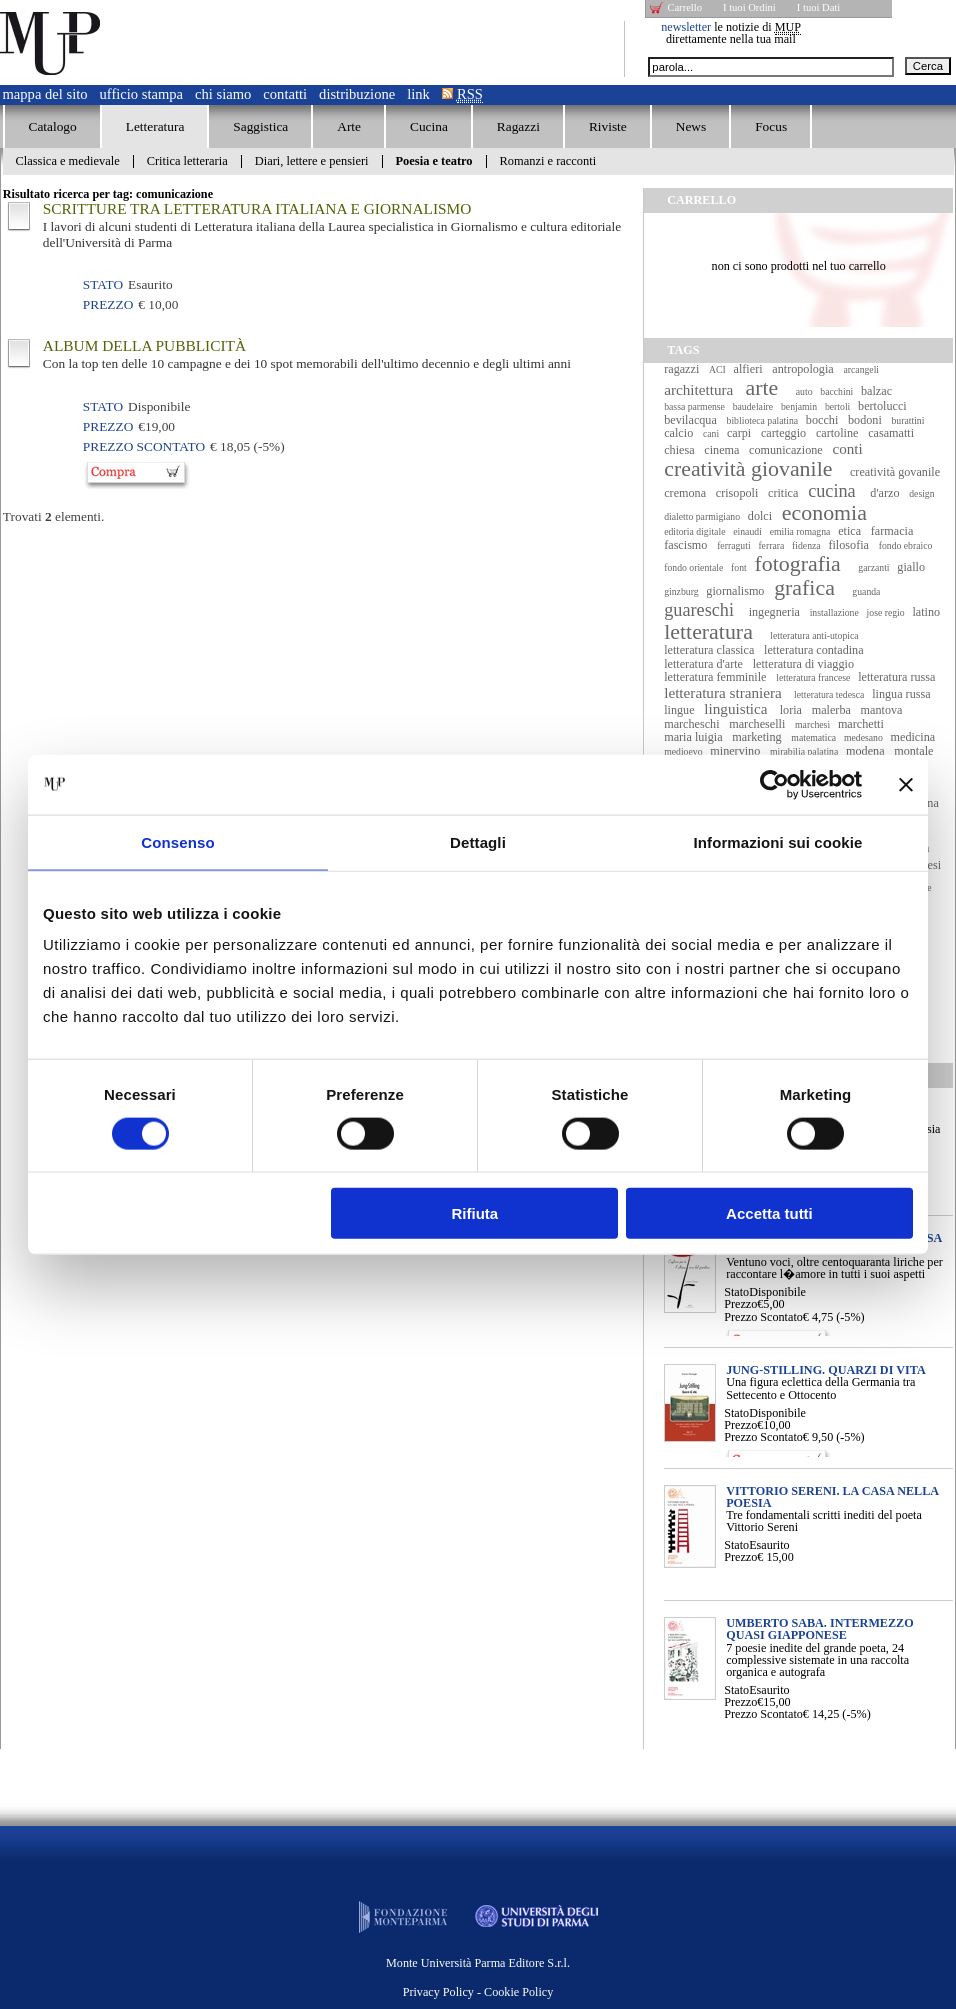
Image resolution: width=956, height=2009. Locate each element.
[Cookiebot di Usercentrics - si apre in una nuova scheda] (774, 784)
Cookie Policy (518, 1992)
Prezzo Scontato (763, 1317)
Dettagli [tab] (478, 841)
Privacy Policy (438, 1992)
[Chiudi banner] (906, 784)
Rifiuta (475, 1213)
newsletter (686, 27)
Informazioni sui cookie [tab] (778, 841)
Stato (736, 1292)
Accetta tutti (769, 1213)
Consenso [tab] (177, 841)
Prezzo (740, 1304)
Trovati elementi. (54, 516)
